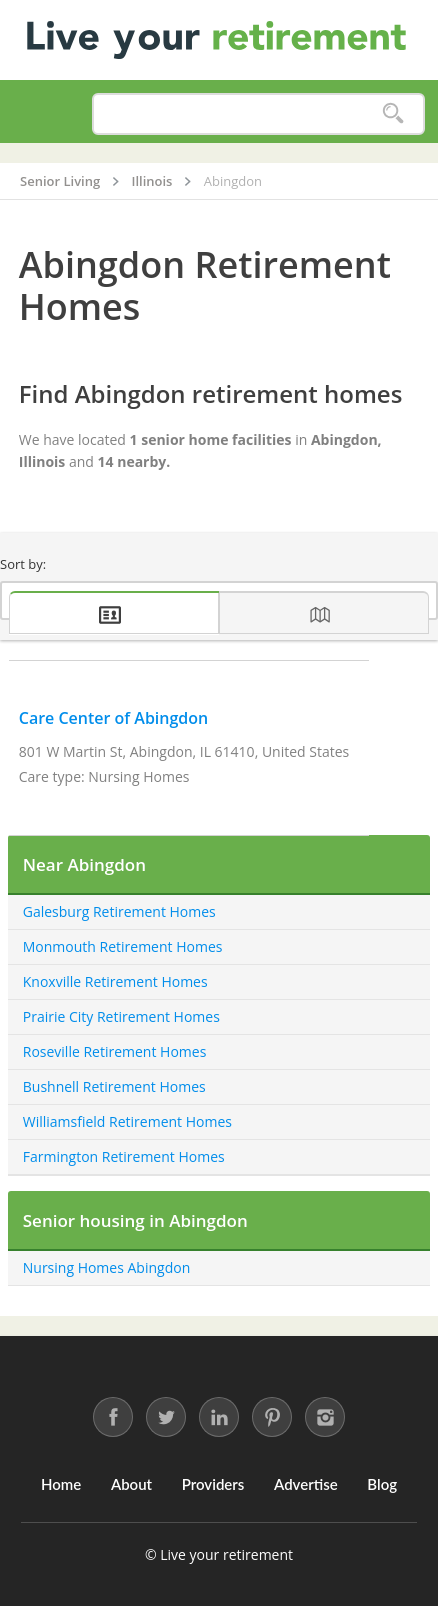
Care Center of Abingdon (113, 718)
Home (61, 1484)
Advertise (306, 1484)
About (131, 1484)
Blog (382, 1484)
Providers (213, 1484)
